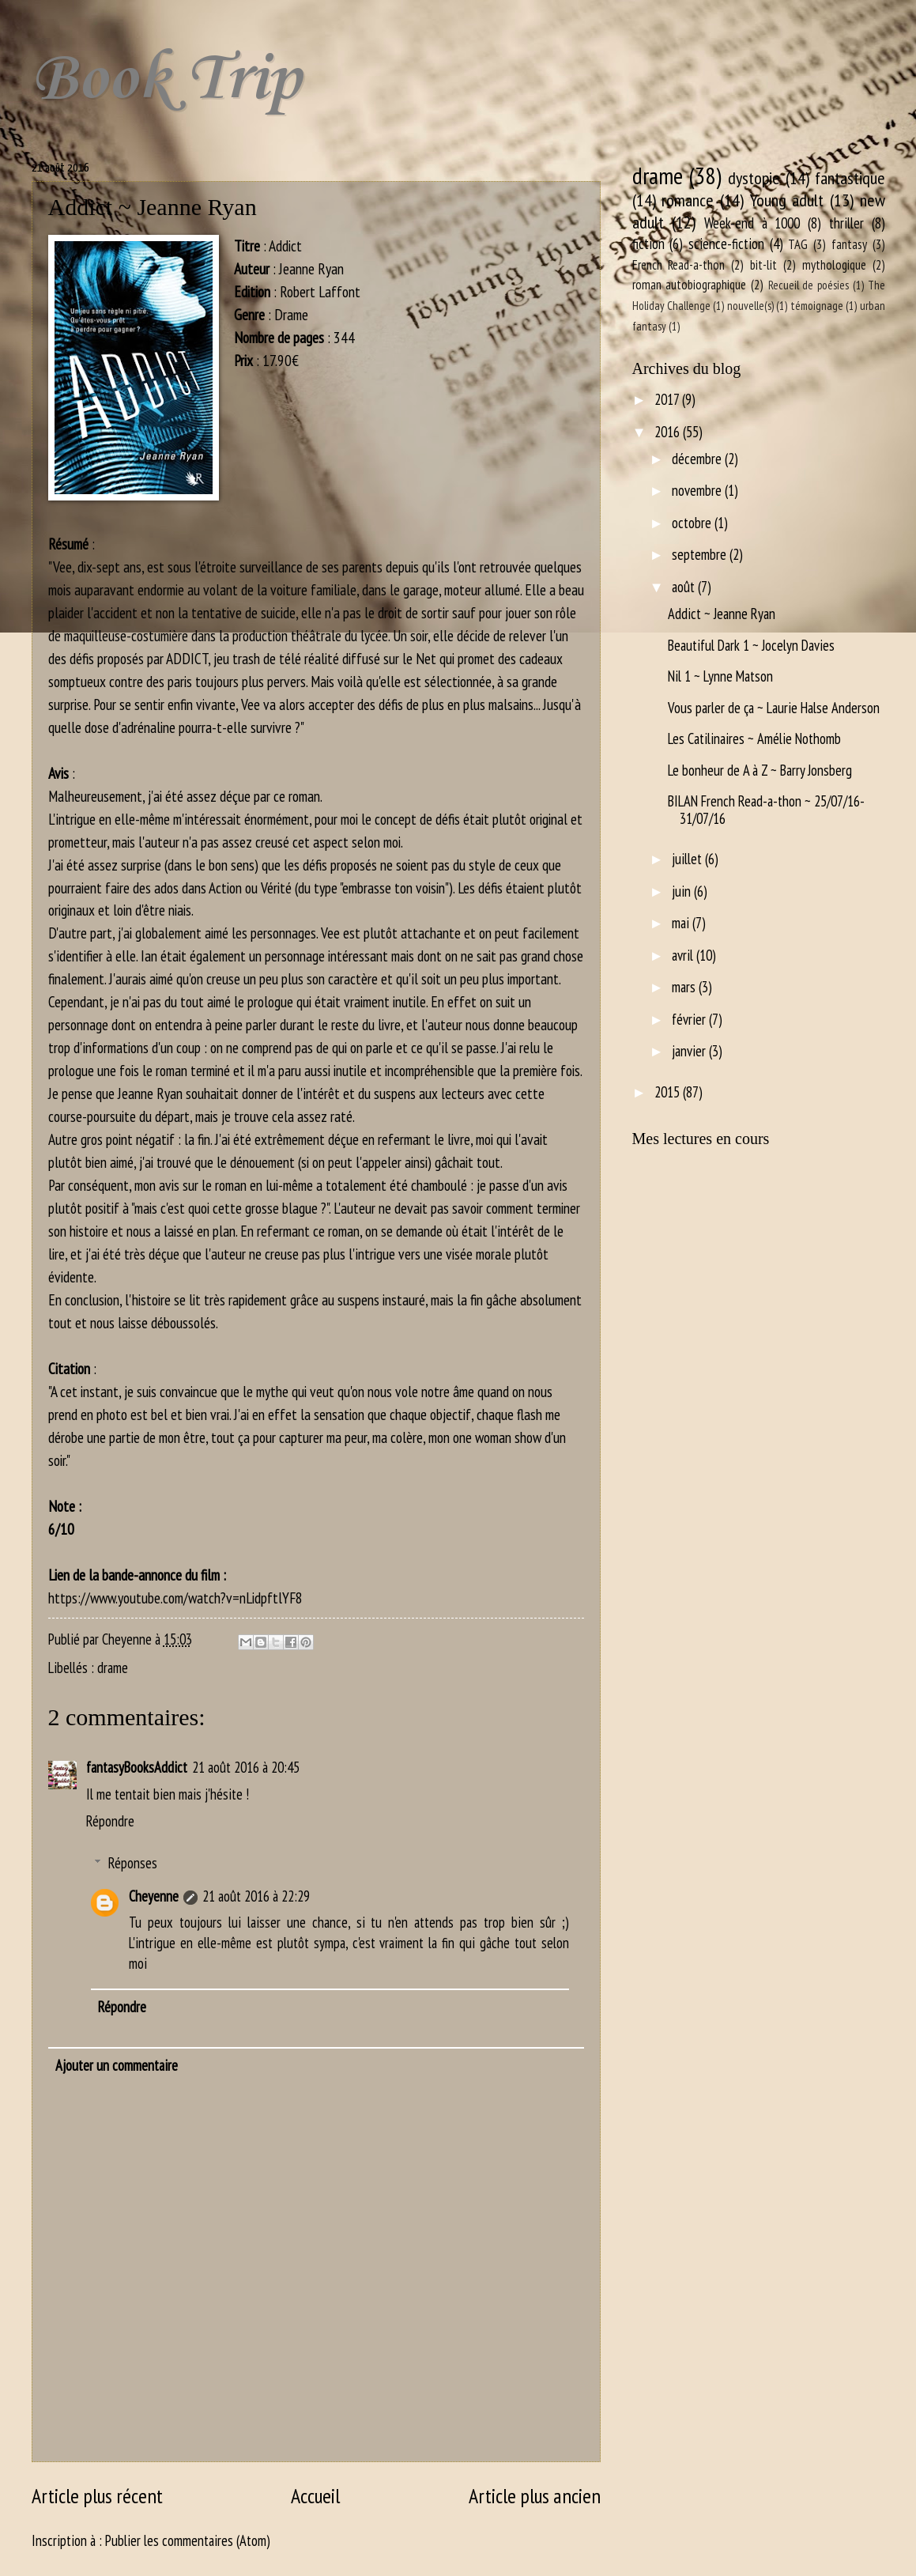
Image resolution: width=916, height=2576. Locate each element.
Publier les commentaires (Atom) (187, 2540)
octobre (693, 522)
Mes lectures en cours (701, 1138)
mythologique (834, 265)
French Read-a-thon (679, 265)
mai (682, 922)
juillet (688, 858)
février (690, 1019)
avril (684, 955)
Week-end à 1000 (752, 222)
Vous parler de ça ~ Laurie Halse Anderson (774, 707)
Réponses (132, 1862)
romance (688, 200)
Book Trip (166, 80)
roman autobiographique (689, 284)
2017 (668, 399)
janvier (690, 1050)
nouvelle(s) (750, 305)
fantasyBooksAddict (136, 1767)
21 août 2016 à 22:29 (256, 1896)
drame (112, 1667)
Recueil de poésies (808, 285)
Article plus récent (97, 2496)
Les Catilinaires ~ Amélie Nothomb (754, 738)
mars (685, 986)
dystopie (754, 178)
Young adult (787, 200)
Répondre (110, 1820)
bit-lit (763, 265)
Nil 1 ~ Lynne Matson (720, 676)
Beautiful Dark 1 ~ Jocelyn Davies (751, 645)
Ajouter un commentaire (116, 2065)
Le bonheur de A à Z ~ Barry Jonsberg (760, 770)
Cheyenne (154, 1896)
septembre (700, 554)
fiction (648, 243)
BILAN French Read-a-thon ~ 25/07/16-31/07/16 (766, 809)
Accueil (315, 2496)
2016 (668, 431)
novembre (698, 490)
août (685, 586)
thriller (846, 222)
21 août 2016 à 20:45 (246, 1767)
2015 (668, 1091)
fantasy (849, 244)
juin (683, 891)
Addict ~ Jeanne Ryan (721, 613)
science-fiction (726, 243)
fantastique (850, 178)
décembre (698, 458)
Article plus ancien (535, 2496)
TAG (798, 244)
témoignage (816, 305)
